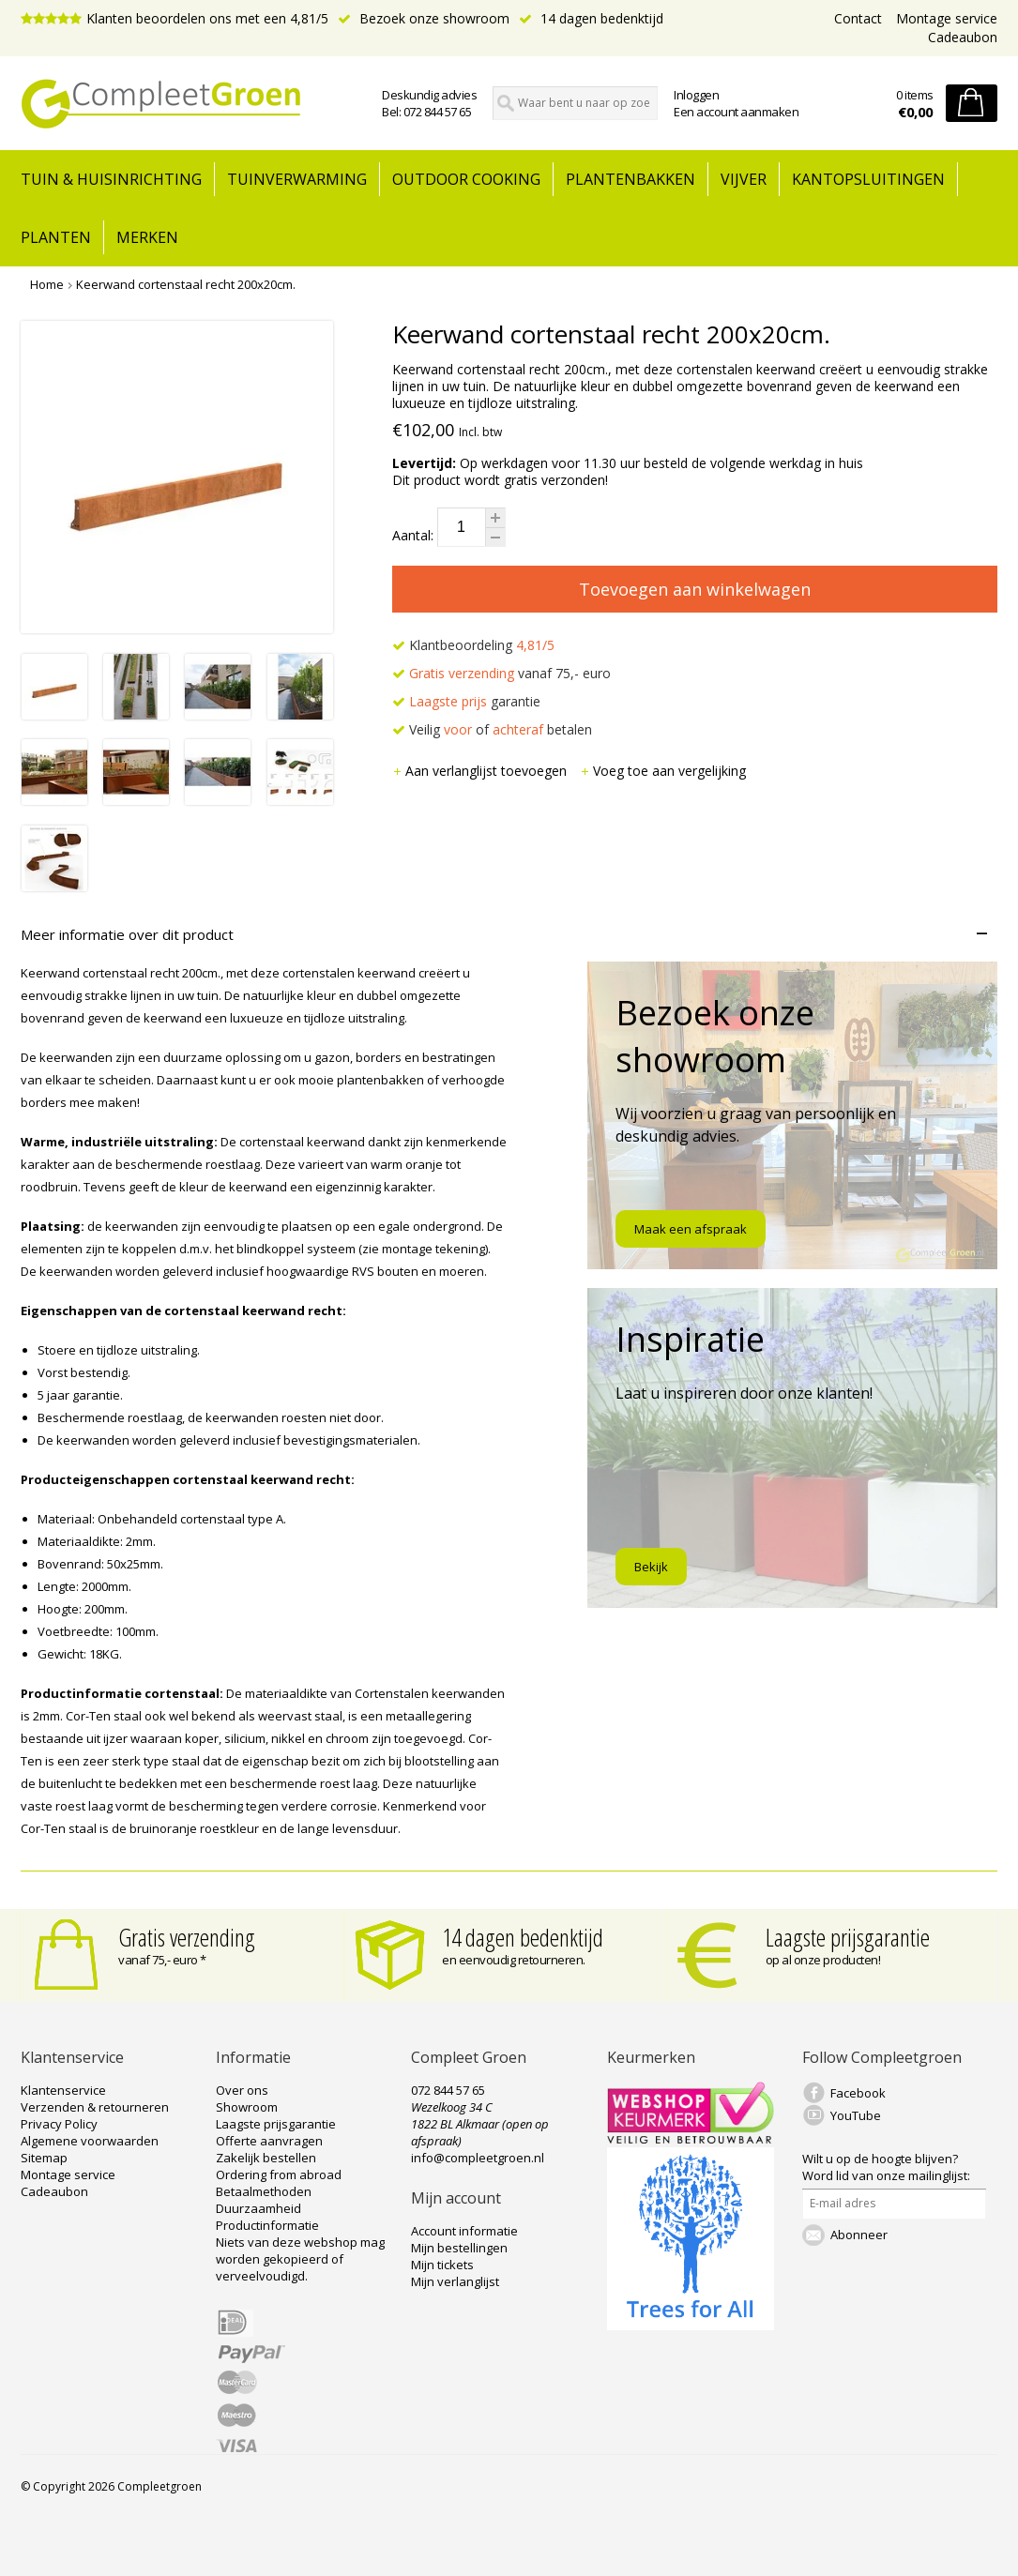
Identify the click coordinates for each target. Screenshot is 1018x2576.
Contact (858, 18)
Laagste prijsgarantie (848, 1937)
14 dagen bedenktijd (591, 18)
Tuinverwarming (297, 179)
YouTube (855, 2115)
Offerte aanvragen (269, 2140)
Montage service (946, 18)
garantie (466, 701)
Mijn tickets (442, 2264)
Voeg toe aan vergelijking (663, 771)
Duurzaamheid (258, 2208)
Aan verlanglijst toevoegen (481, 771)
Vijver (744, 179)
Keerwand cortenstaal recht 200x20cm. (186, 284)
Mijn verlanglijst (455, 2281)
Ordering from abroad (279, 2174)
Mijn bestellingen (459, 2247)
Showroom (247, 2107)
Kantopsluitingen (868, 179)
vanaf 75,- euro (501, 673)
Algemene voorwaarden (90, 2140)
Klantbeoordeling (473, 645)
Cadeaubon (962, 37)
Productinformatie (267, 2225)
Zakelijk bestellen (266, 2157)
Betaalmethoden (263, 2191)
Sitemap (44, 2157)
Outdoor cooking (466, 179)
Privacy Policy (59, 2123)
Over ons (242, 2090)
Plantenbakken (630, 179)
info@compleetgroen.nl (477, 2157)
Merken (147, 237)
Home (47, 284)
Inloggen (696, 94)
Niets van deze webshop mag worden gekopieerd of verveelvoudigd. (300, 2259)
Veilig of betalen (492, 729)
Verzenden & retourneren (95, 2107)
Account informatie (464, 2230)
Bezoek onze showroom (423, 18)
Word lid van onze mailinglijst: (886, 2167)
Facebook (858, 2092)
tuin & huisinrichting (111, 179)
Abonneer (859, 2234)
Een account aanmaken (736, 111)
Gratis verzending (186, 1937)
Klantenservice (63, 2090)
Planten (56, 237)
